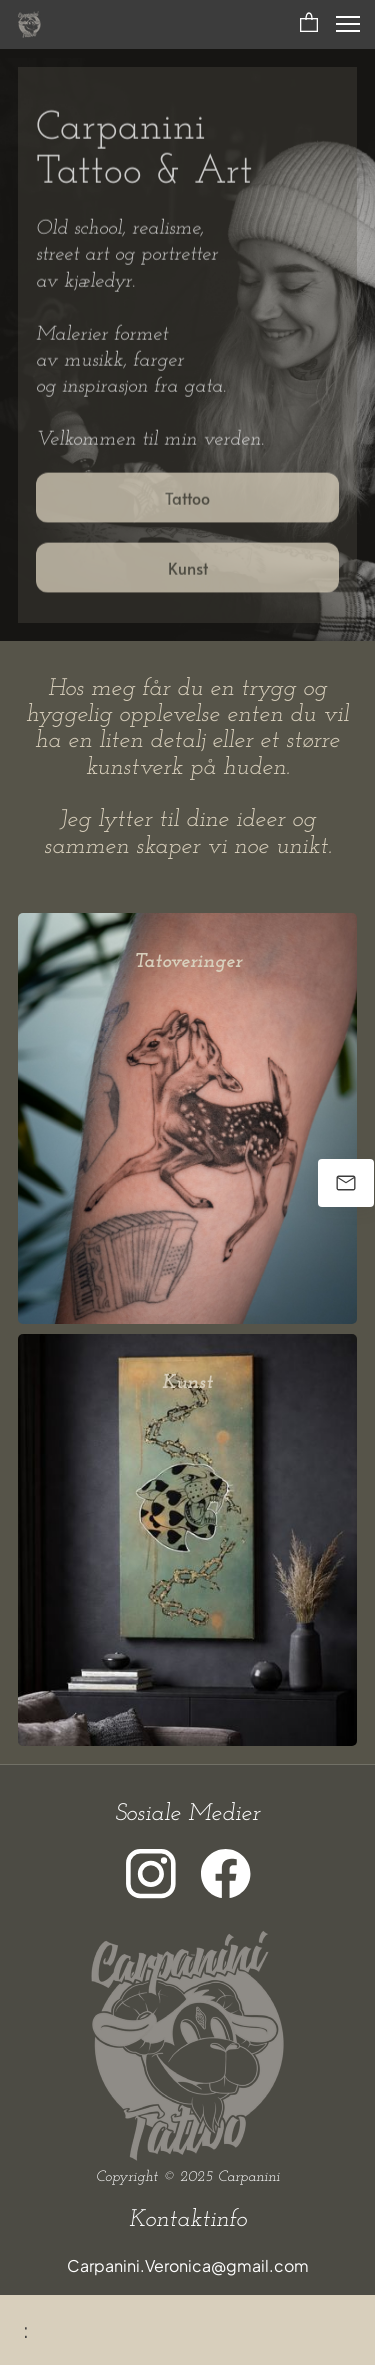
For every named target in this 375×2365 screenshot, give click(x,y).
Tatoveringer (188, 962)
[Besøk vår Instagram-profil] (151, 1874)
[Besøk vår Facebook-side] (226, 1874)
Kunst (187, 1383)
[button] (309, 24)
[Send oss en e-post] (346, 1183)
